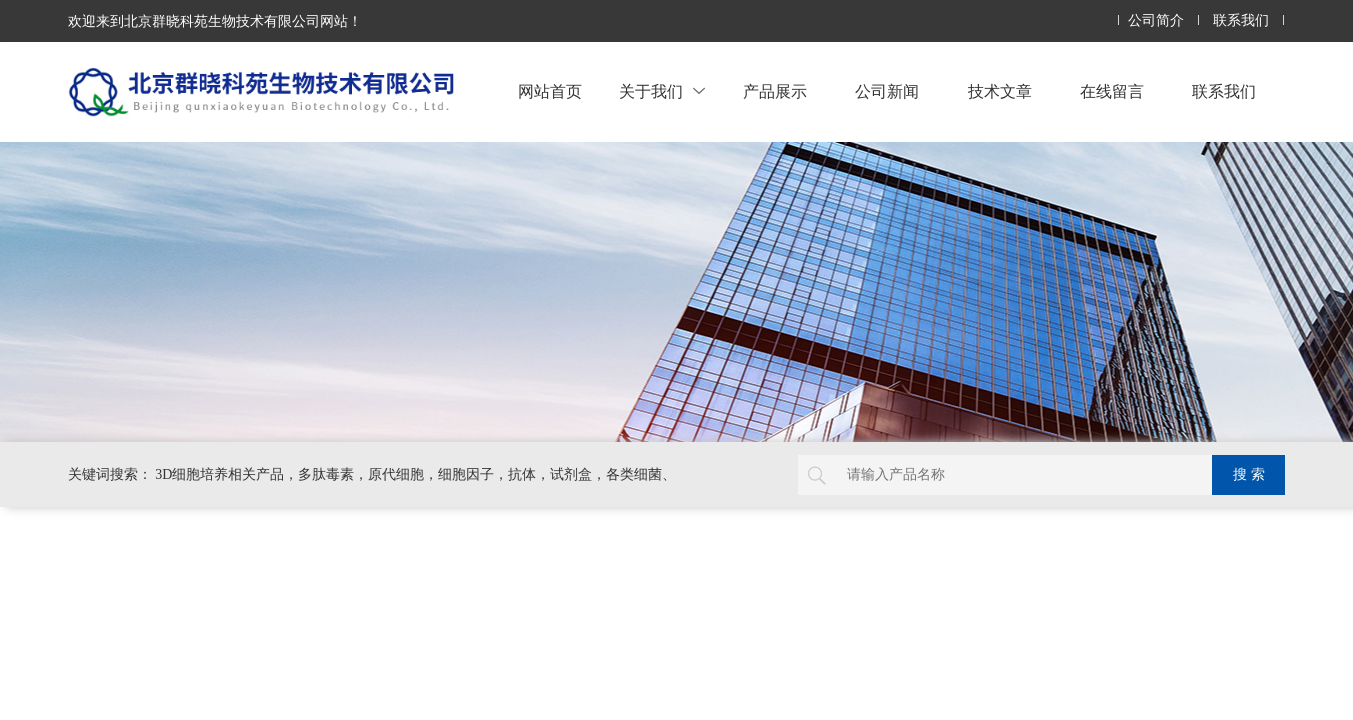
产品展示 (775, 91)
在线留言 (1112, 91)
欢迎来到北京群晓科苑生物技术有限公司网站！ (215, 21)
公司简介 (1156, 20)
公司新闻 (887, 91)
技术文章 (1000, 91)
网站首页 (550, 91)
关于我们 (662, 91)
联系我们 (1241, 20)
